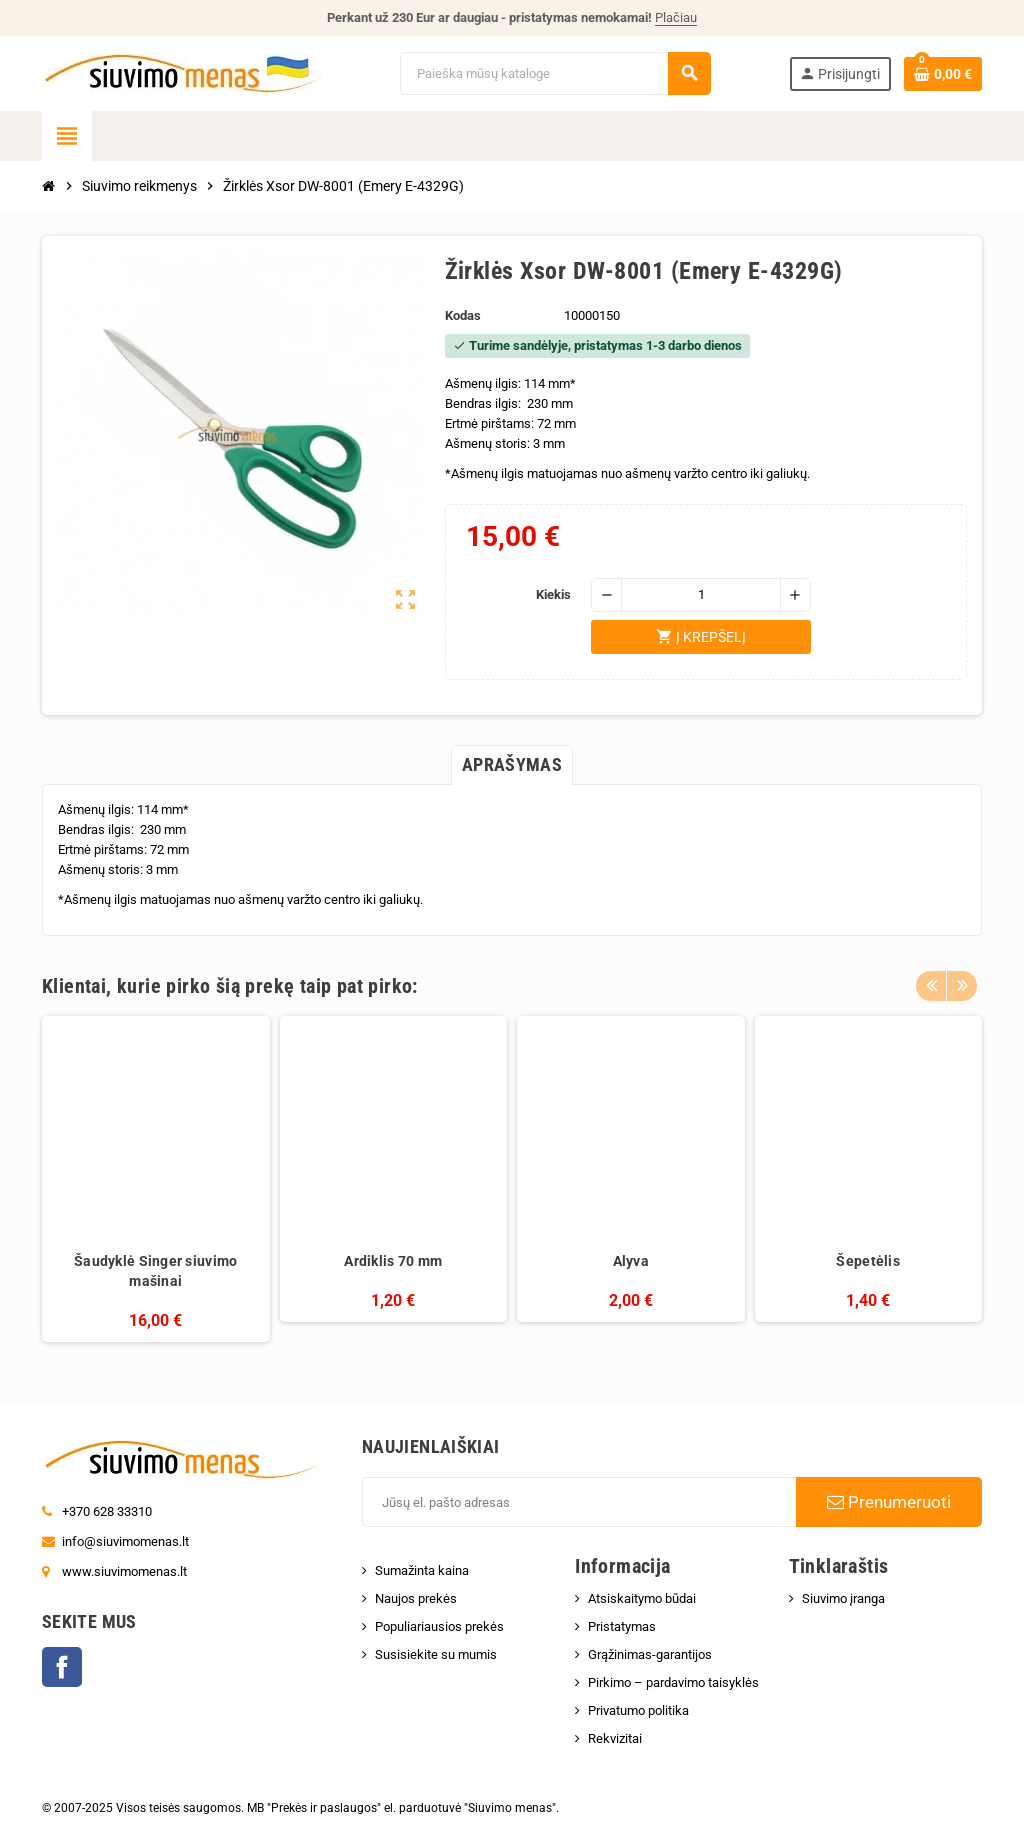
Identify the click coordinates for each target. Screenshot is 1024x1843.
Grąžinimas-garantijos (650, 1654)
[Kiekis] (701, 595)
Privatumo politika (638, 1710)
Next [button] (962, 981)
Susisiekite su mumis (436, 1654)
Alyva (631, 1261)
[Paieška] (554, 73)
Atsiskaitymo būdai (642, 1598)
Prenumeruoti (889, 1502)
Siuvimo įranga (843, 1598)
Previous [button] (931, 981)
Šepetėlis (868, 1261)
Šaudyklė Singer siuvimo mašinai (155, 1271)
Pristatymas (622, 1626)
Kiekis (553, 594)
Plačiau (676, 17)
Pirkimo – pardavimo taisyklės (673, 1682)
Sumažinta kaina (422, 1570)
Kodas (463, 315)
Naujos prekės (416, 1598)
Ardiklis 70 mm (393, 1261)
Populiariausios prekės (439, 1626)
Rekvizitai (615, 1738)
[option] (156, 1179)
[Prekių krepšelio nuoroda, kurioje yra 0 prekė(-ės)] (943, 74)
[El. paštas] (579, 1502)
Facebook (62, 1667)
